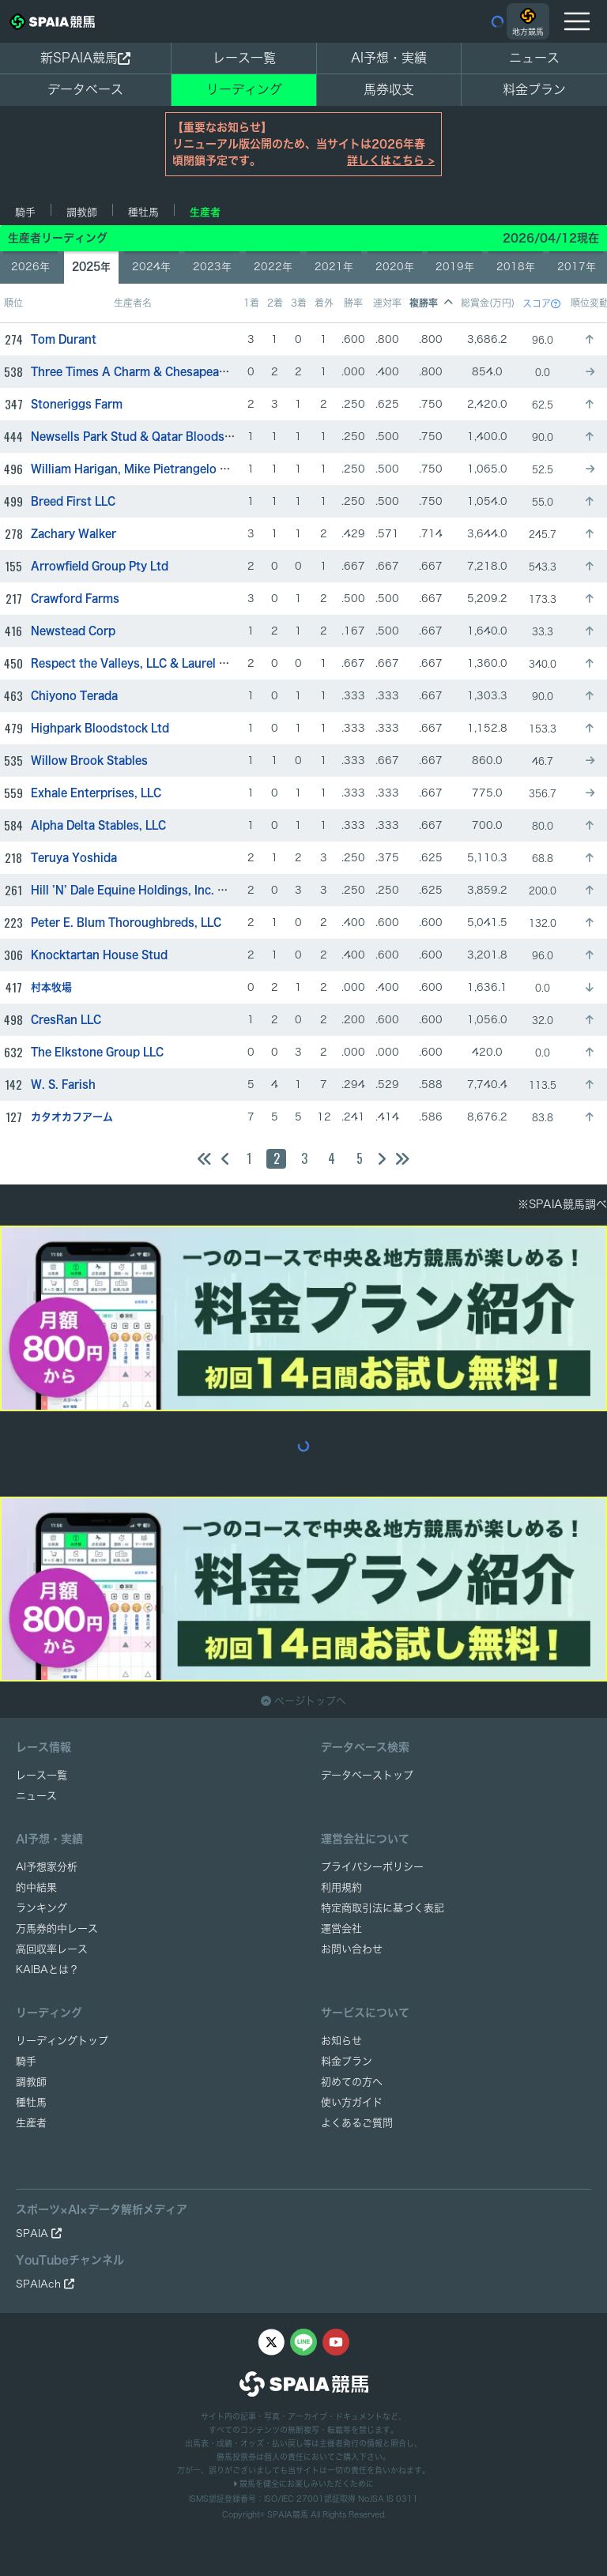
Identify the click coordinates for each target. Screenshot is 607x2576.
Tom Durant (63, 339)
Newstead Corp (73, 631)
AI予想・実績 (389, 57)
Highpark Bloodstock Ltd (100, 728)
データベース (85, 89)
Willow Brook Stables (89, 760)
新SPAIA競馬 (85, 58)
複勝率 (431, 302)
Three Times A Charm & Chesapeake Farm (146, 372)
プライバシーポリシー (372, 1867)
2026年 (30, 267)
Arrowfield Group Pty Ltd (99, 566)
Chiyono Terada (74, 696)
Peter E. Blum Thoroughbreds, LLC (126, 922)
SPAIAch (45, 2284)
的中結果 (36, 1887)
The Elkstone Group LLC (97, 1052)
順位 (13, 302)
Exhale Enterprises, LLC (96, 793)
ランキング (41, 1908)
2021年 (334, 267)
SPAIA (39, 2233)
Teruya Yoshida (74, 858)
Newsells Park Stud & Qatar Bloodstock (140, 436)
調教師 (81, 212)
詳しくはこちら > (391, 160)
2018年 (515, 267)
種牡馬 (143, 212)
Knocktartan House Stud (99, 955)
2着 (275, 302)
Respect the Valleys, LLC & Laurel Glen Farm (152, 663)
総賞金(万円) (488, 302)
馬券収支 (389, 89)
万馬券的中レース (57, 1928)
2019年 (454, 267)
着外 (324, 302)
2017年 (576, 267)
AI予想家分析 (46, 1867)
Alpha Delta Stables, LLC (98, 825)
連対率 (387, 302)
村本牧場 (51, 987)
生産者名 (133, 302)
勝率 (353, 302)
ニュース (534, 57)
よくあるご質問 (357, 2123)
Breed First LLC (73, 501)
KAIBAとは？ (47, 1969)
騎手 (25, 212)
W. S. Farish (63, 1084)
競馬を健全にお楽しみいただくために (303, 2483)
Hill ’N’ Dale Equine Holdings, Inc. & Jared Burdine (169, 890)
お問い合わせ (352, 1949)
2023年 (212, 267)
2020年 (394, 267)
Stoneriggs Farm (77, 404)
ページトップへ (303, 1701)
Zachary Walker (73, 534)
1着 (251, 302)
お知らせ (341, 2041)
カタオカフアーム (72, 1117)
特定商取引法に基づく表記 (382, 1908)
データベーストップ (367, 1775)
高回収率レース (52, 1949)
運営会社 (341, 1928)
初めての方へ (352, 2082)
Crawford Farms (75, 598)
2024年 (151, 267)
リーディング (244, 89)
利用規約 (341, 1887)
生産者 (205, 212)
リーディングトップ (62, 2041)
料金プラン (346, 2061)
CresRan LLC (66, 1020)
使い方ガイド (352, 2102)
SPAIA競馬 (287, 2514)
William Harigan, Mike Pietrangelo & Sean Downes (168, 469)
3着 (299, 302)
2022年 (273, 267)
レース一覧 (244, 57)
